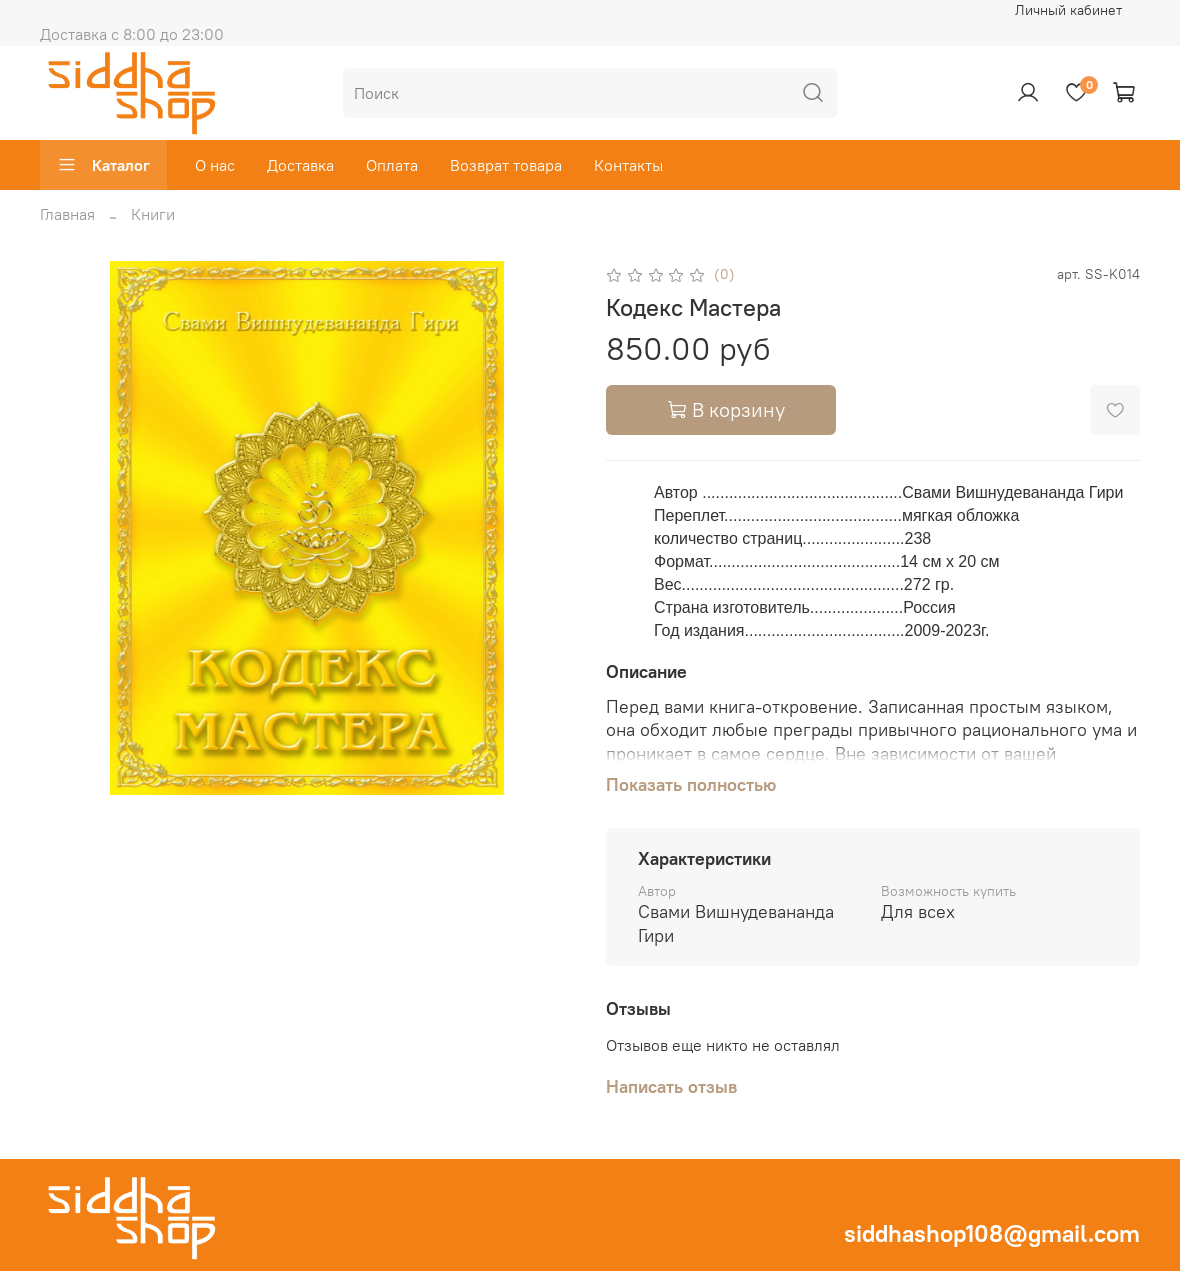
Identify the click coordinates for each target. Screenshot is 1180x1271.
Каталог (103, 165)
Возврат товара (506, 165)
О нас (215, 165)
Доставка (300, 165)
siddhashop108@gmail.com (992, 1233)
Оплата (392, 165)
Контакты (628, 165)
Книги (153, 214)
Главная (67, 214)
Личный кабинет (1068, 10)
